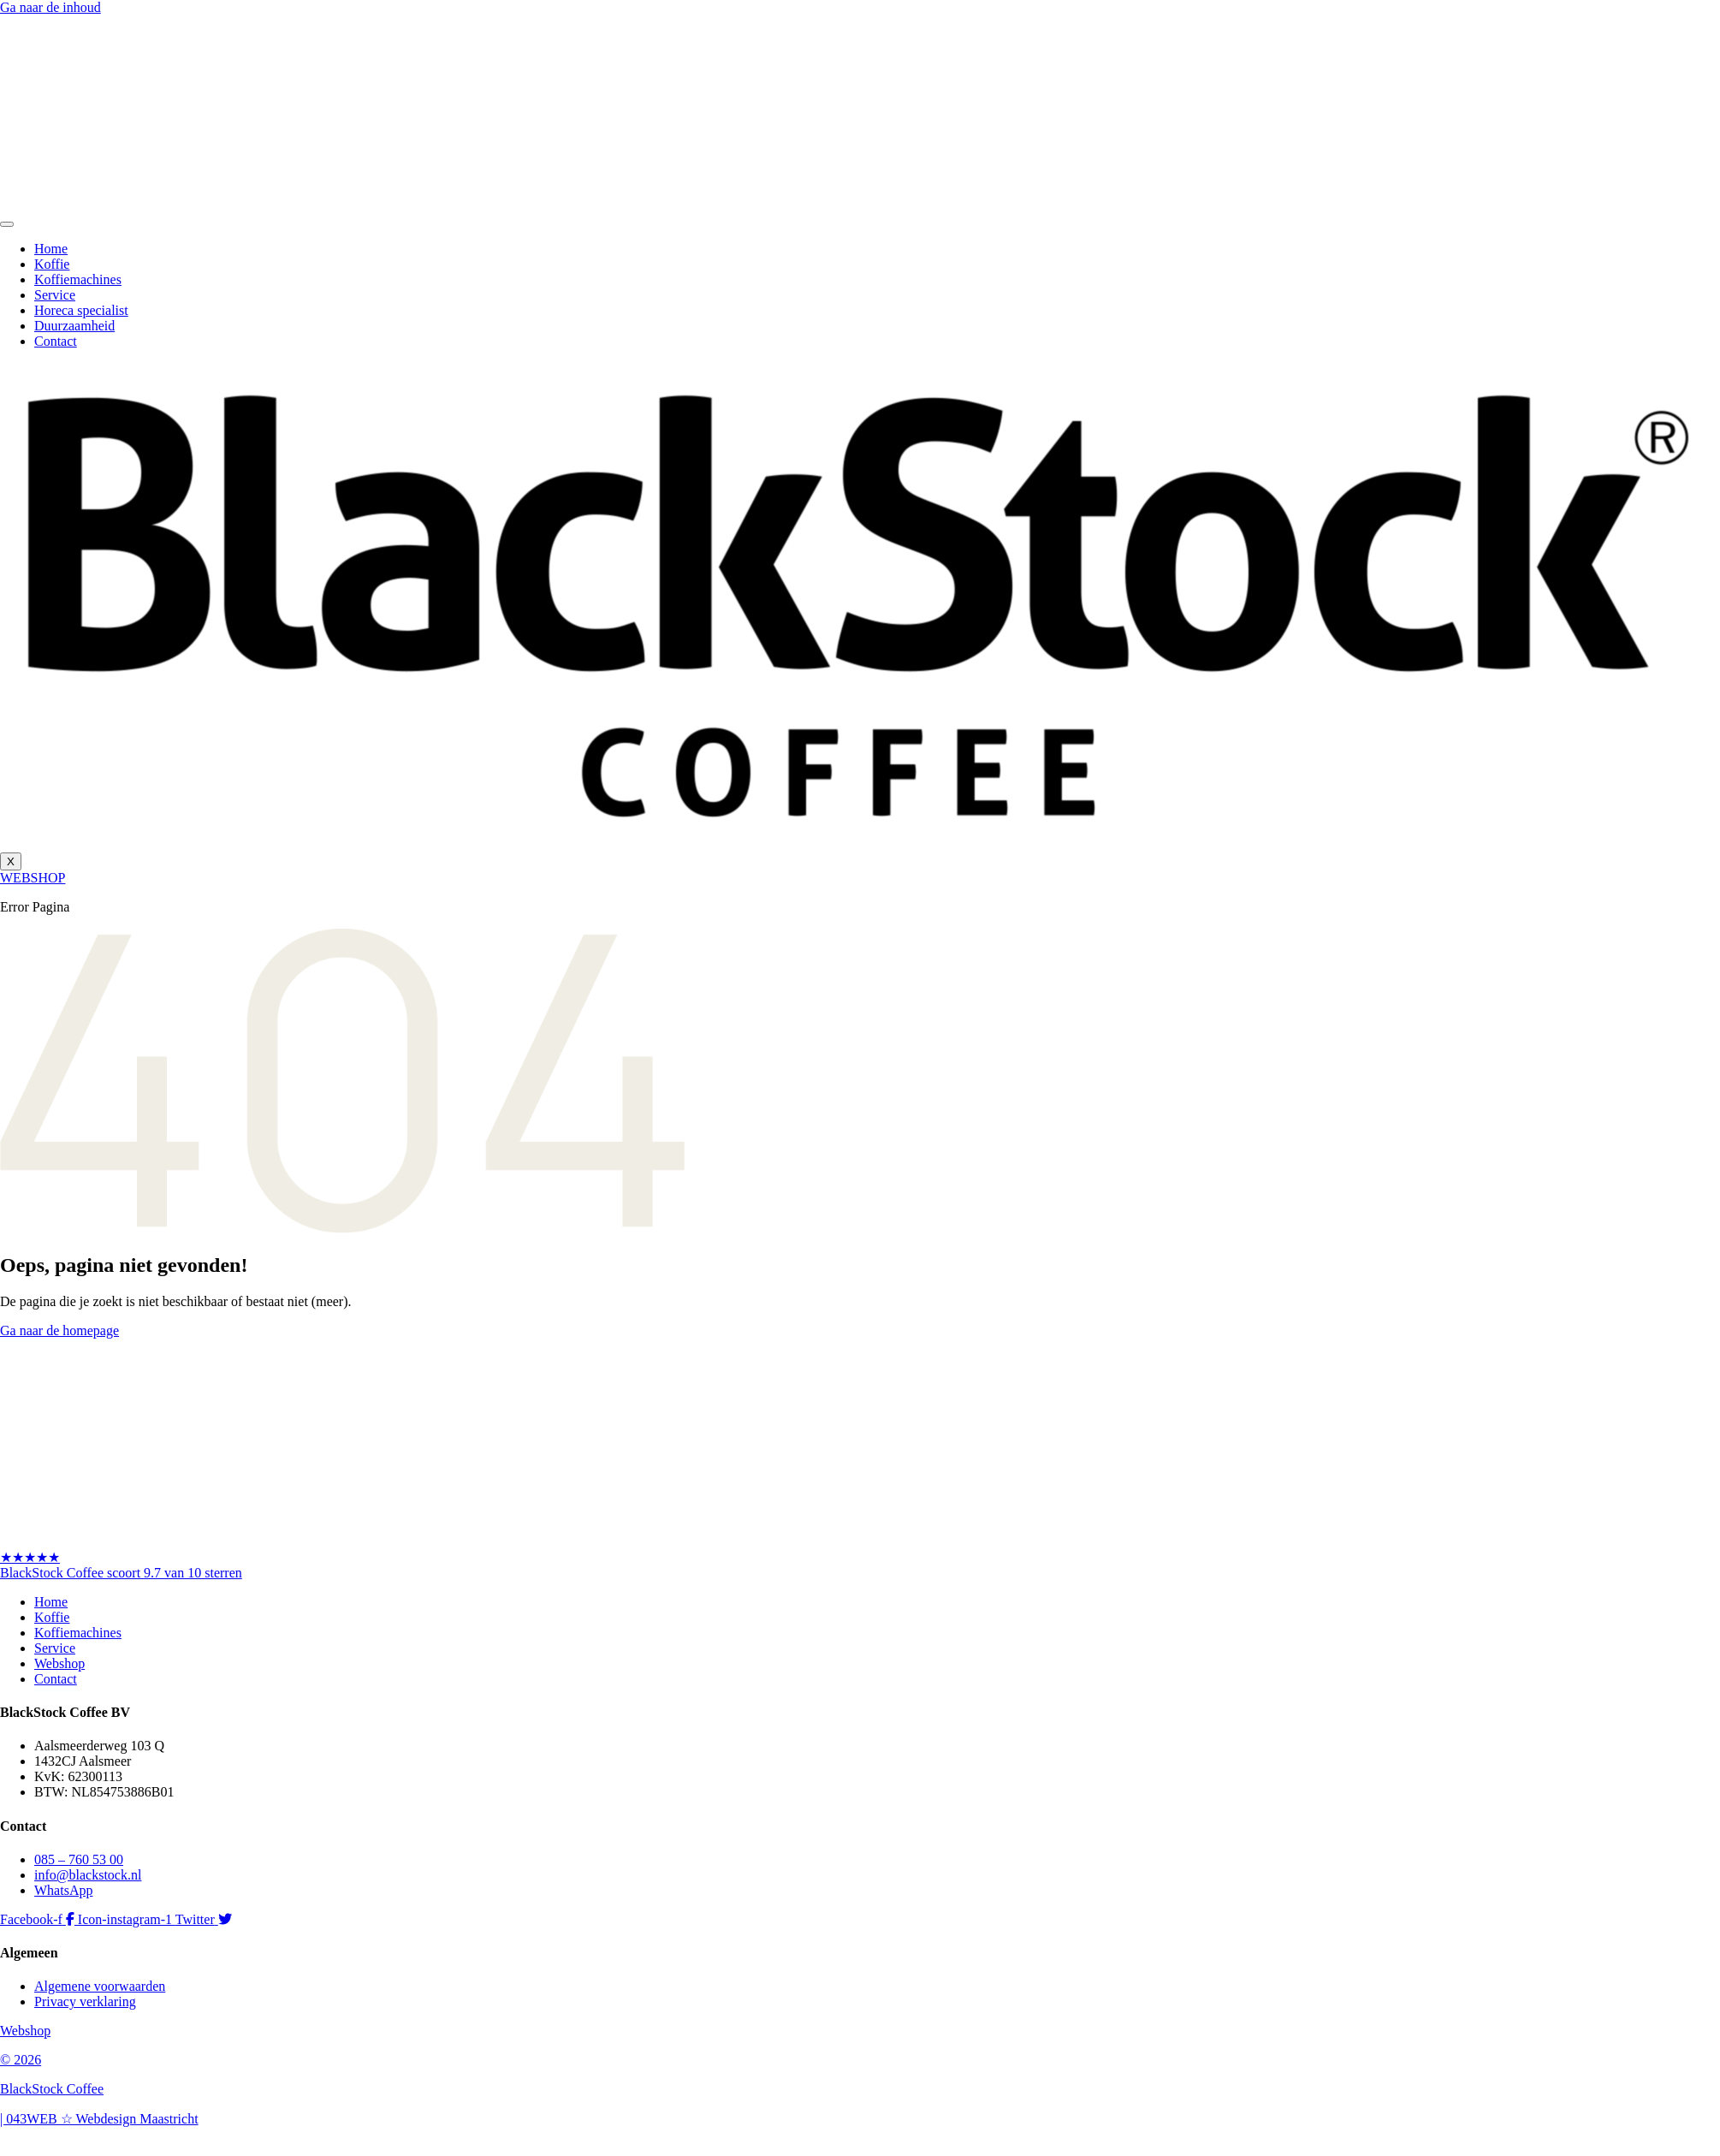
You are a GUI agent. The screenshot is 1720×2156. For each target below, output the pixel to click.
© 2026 (20, 2059)
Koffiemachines (78, 279)
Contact (55, 341)
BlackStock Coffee (52, 2089)
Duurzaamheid (74, 325)
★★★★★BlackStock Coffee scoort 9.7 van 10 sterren (121, 1565)
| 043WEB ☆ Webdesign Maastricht (99, 2118)
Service (54, 295)
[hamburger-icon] (7, 224)
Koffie (51, 264)
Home (51, 248)
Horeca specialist (81, 310)
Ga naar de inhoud (50, 7)
